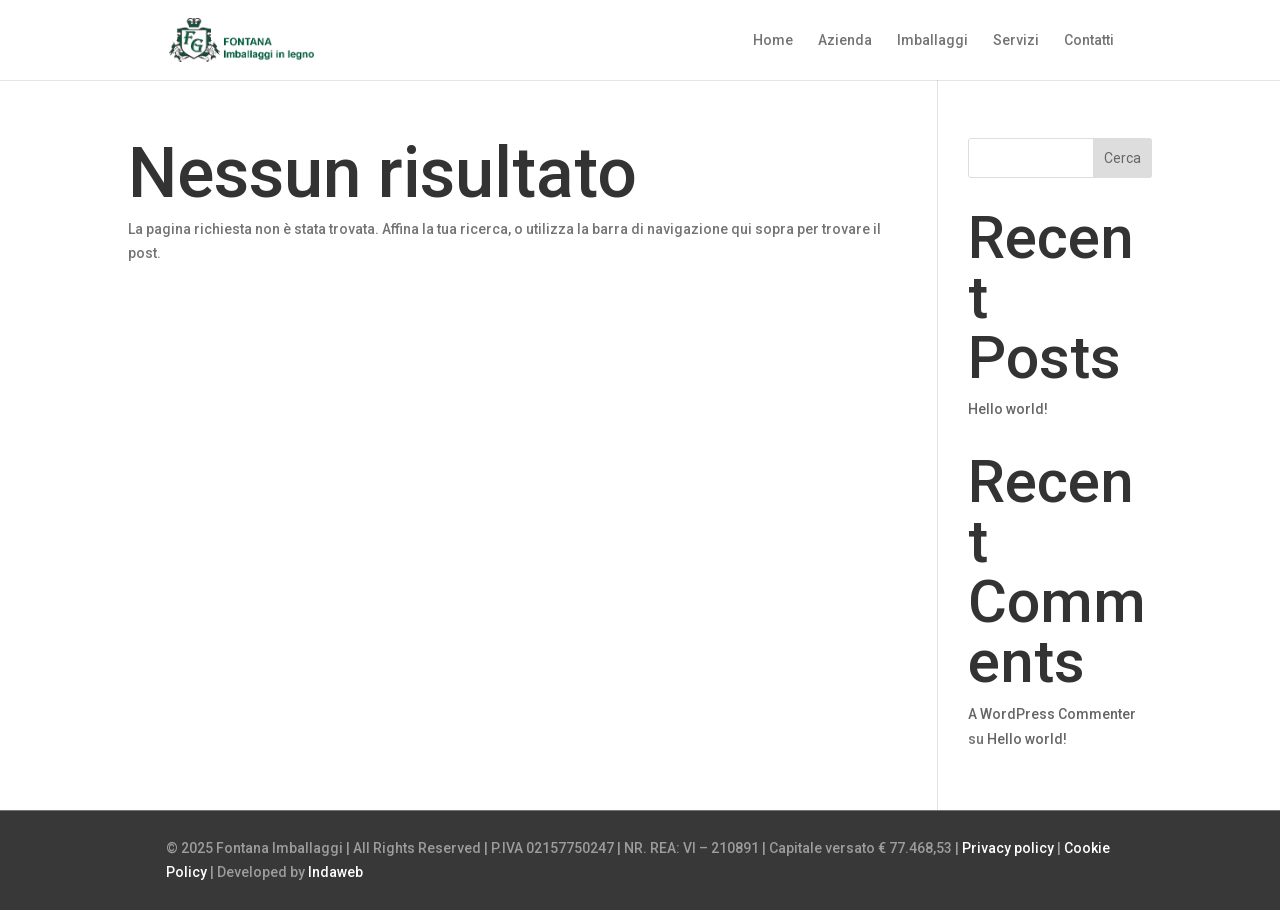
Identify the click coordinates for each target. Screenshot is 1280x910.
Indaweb (335, 872)
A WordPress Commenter (1052, 714)
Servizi (1016, 40)
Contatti (1089, 40)
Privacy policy (1008, 848)
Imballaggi (932, 40)
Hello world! (1008, 409)
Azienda (845, 40)
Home (773, 40)
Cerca (1122, 158)
